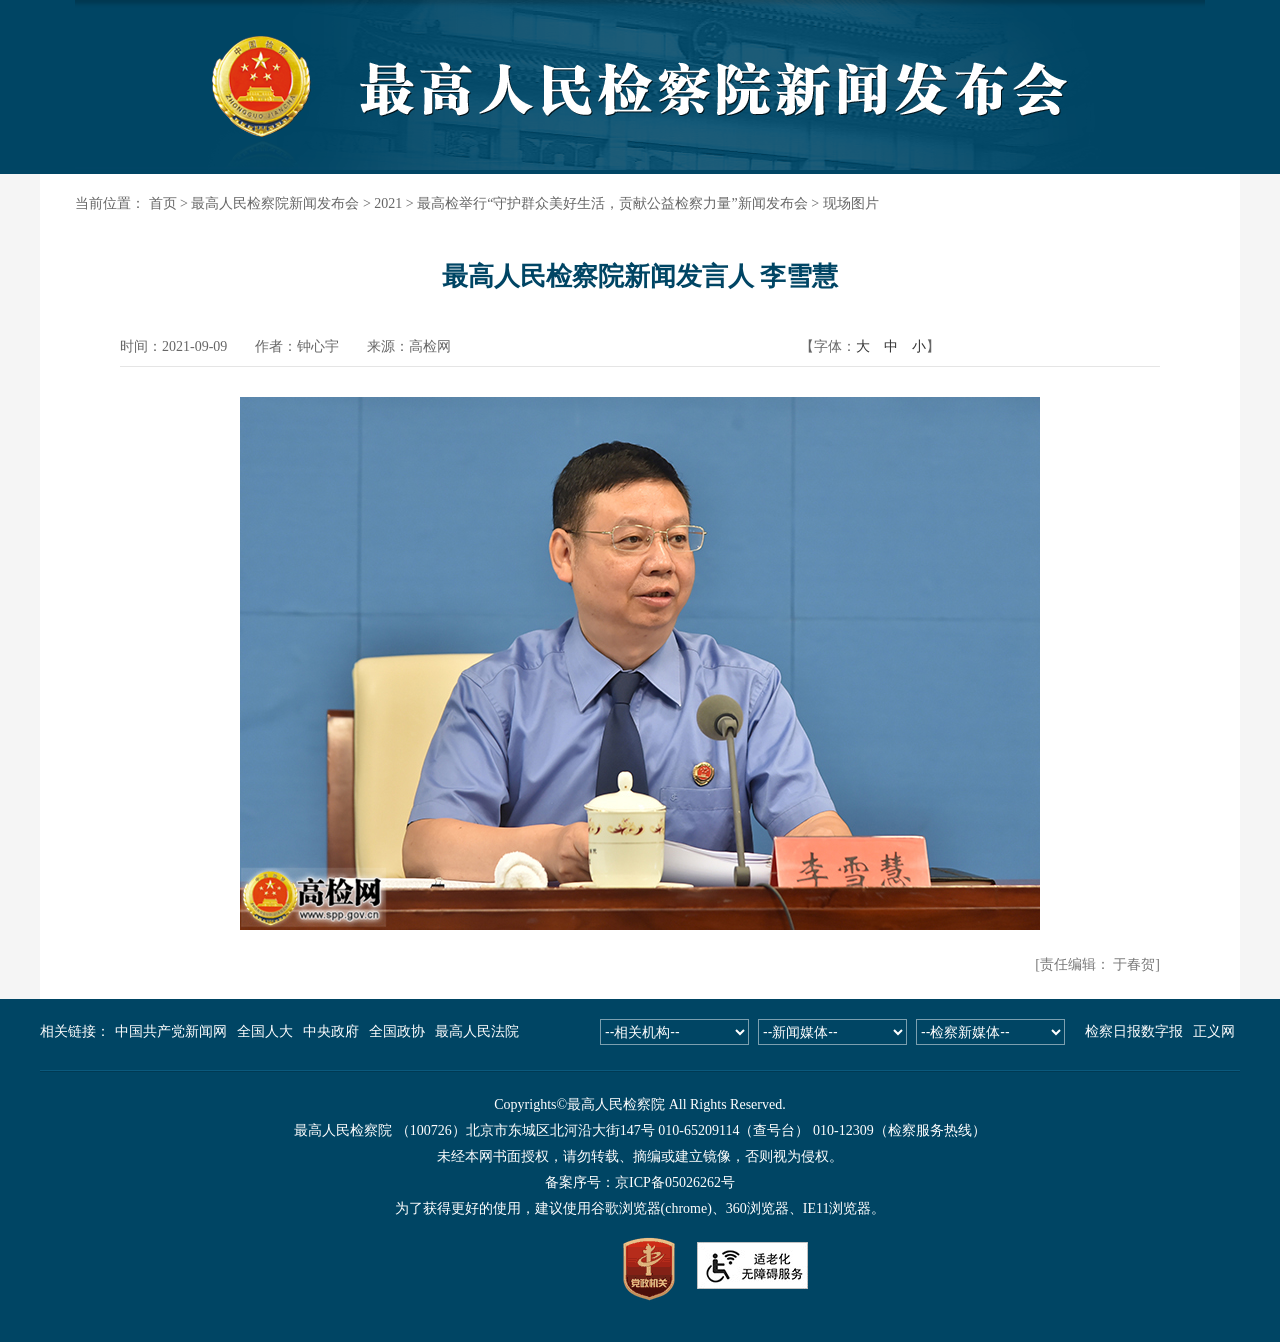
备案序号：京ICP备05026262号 (640, 1182)
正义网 (1214, 1031)
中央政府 (331, 1031)
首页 (163, 203)
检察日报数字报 (1134, 1031)
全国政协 (397, 1031)
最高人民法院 (477, 1031)
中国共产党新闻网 (171, 1031)
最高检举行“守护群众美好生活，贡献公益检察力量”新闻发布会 (612, 203)
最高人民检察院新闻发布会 (275, 203)
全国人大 (265, 1031)
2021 (388, 203)
